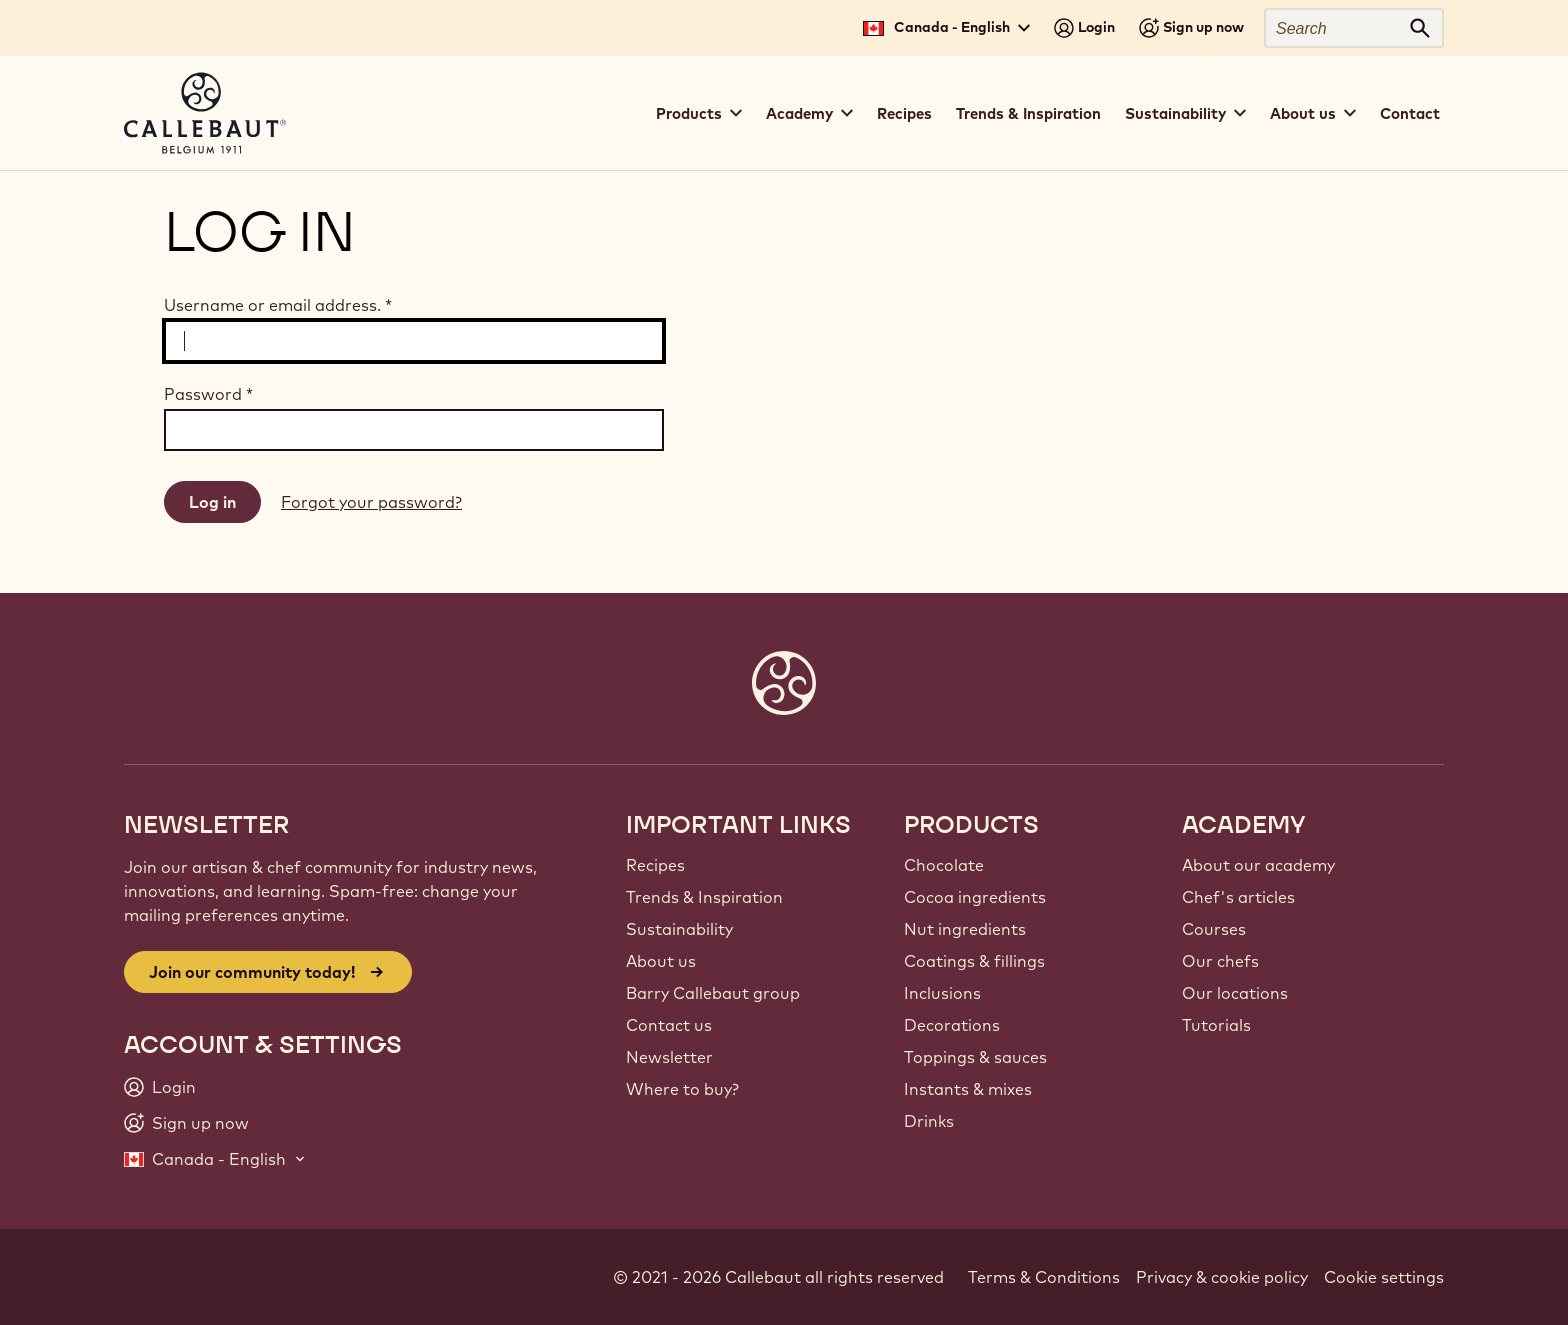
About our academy (1258, 865)
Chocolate (944, 865)
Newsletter (669, 1057)
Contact (1410, 113)
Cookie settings (1384, 1277)
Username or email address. (278, 305)
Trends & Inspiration (1028, 113)
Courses (1214, 929)
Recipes (904, 113)
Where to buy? (682, 1089)
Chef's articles (1238, 897)
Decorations (952, 1025)
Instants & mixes (968, 1089)
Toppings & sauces (975, 1057)
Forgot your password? (371, 502)
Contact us (669, 1025)
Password (208, 394)
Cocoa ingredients (975, 897)
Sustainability (679, 929)
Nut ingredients (965, 929)
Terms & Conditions (1044, 1277)
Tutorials (1216, 1025)
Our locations (1235, 993)
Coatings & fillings (974, 961)
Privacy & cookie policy (1222, 1277)
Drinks (929, 1121)
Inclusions (942, 993)
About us (661, 961)
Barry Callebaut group (713, 993)
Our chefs (1220, 961)
